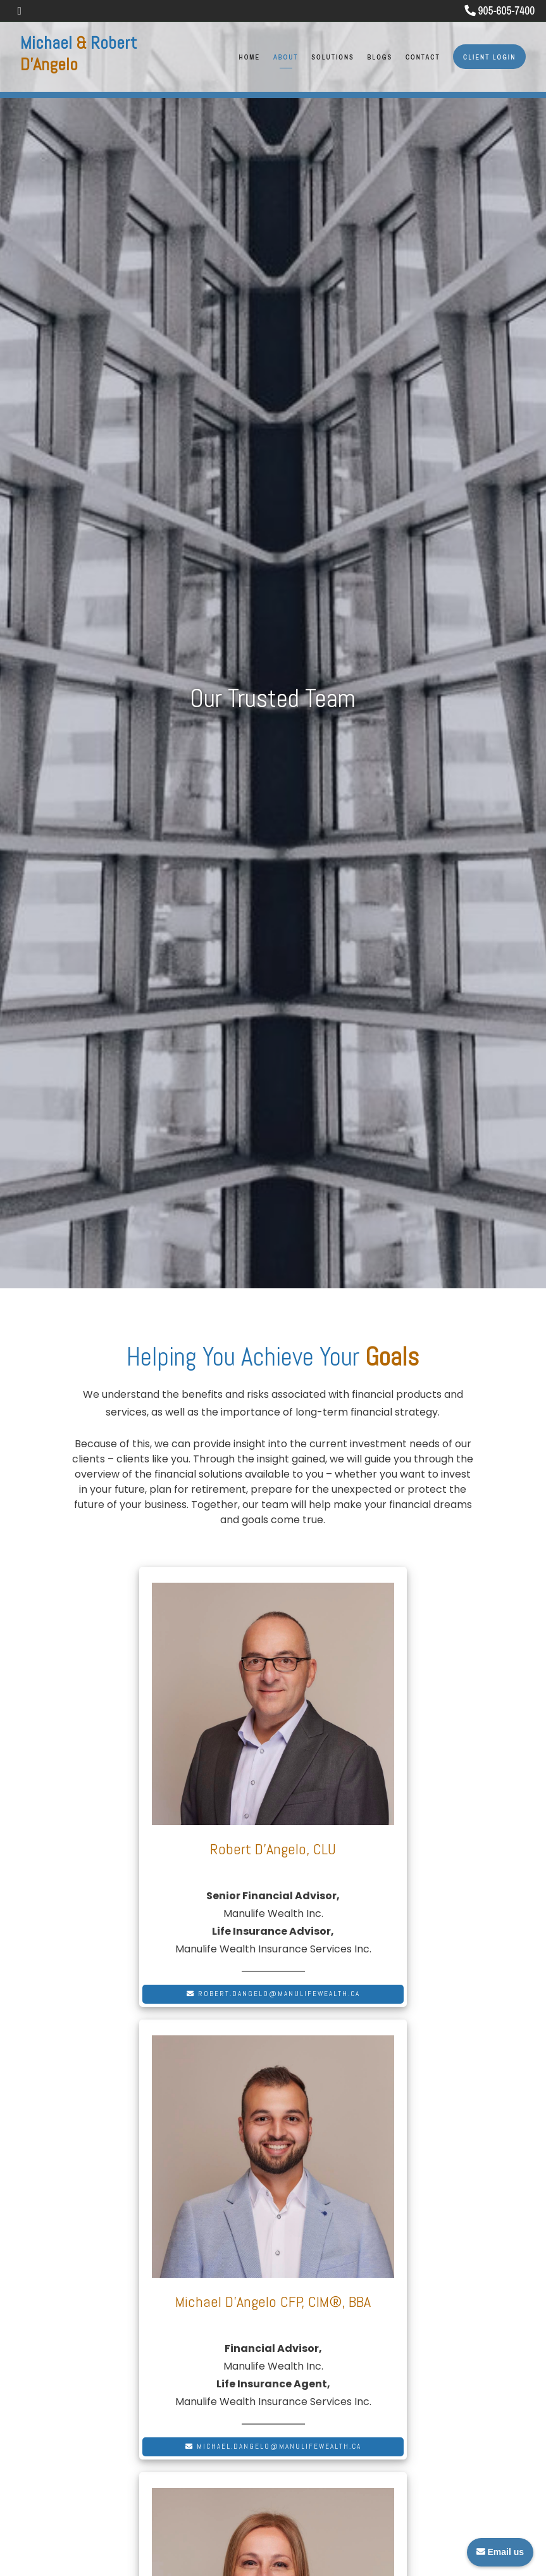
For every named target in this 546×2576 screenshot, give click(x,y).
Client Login (489, 57)
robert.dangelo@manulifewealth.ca (273, 1993)
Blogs (380, 57)
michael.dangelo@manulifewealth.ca (273, 2446)
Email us (500, 2552)
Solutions (332, 57)
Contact (423, 57)
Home (250, 57)
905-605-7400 (499, 10)
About (286, 57)
